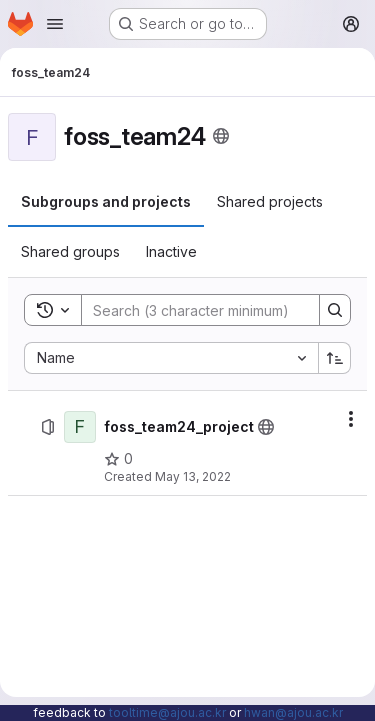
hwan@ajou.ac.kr (293, 712)
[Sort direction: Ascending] (335, 358)
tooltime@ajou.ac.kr (167, 712)
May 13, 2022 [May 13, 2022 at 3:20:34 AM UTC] (193, 476)
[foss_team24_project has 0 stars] (118, 459)
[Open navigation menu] (55, 24)
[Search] (213, 310)
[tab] (106, 202)
